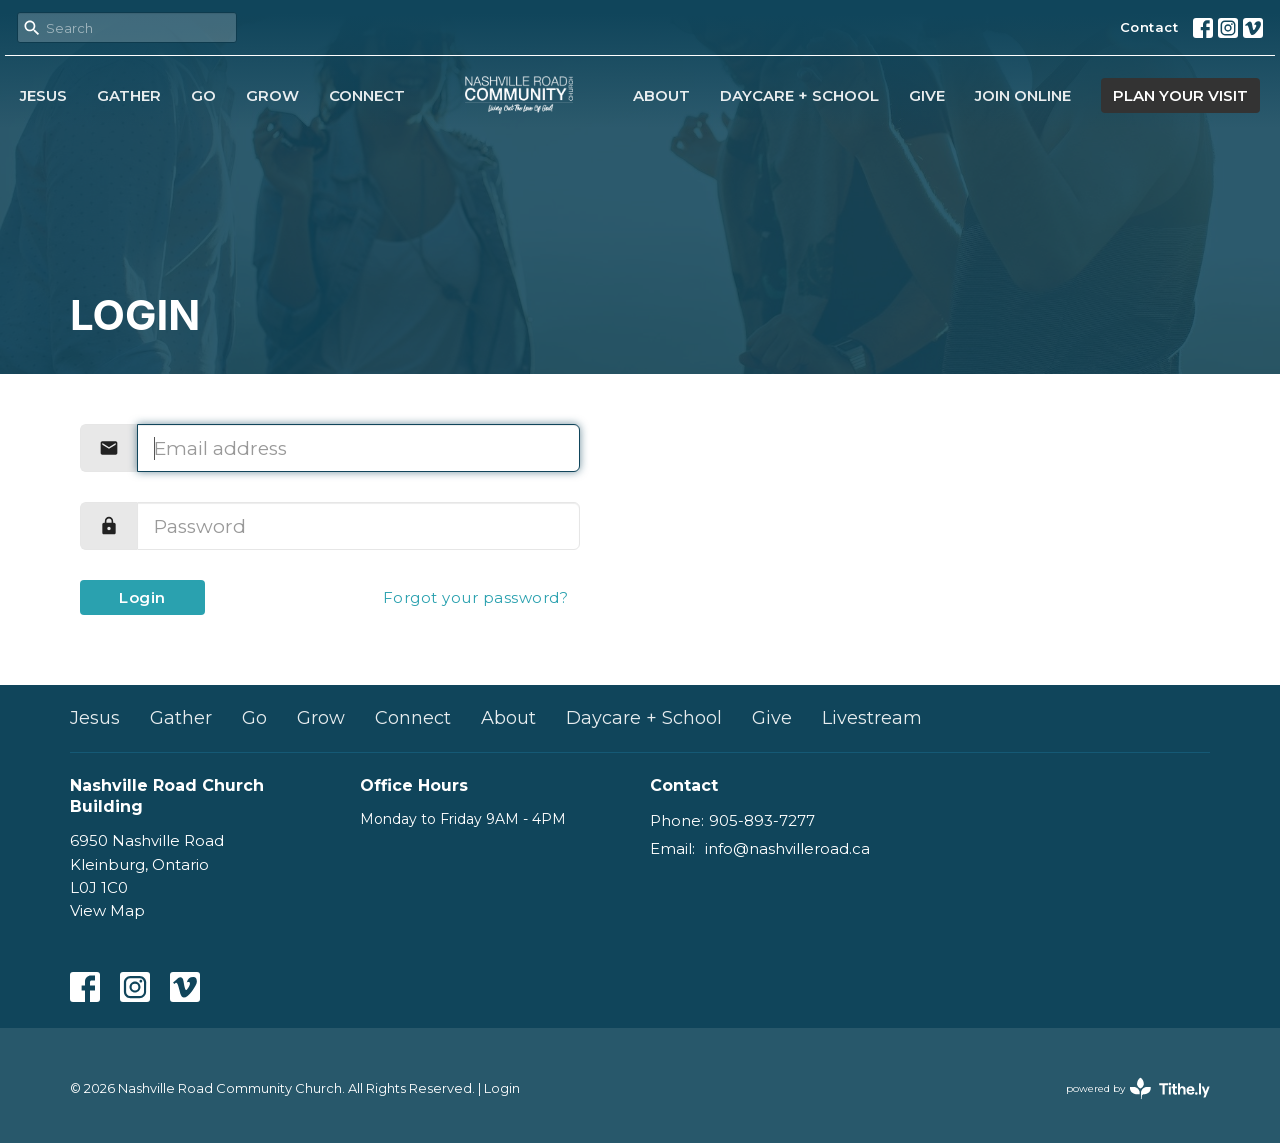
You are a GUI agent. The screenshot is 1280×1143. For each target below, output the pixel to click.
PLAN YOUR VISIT (1180, 95)
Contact (1149, 27)
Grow (272, 95)
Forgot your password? (476, 597)
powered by (1138, 1088)
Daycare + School (799, 95)
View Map (107, 910)
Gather (129, 95)
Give (927, 95)
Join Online (1023, 95)
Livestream (872, 718)
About (661, 95)
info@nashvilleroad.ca (787, 848)
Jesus (43, 95)
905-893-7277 (762, 820)
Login (142, 597)
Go (203, 95)
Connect (367, 95)
